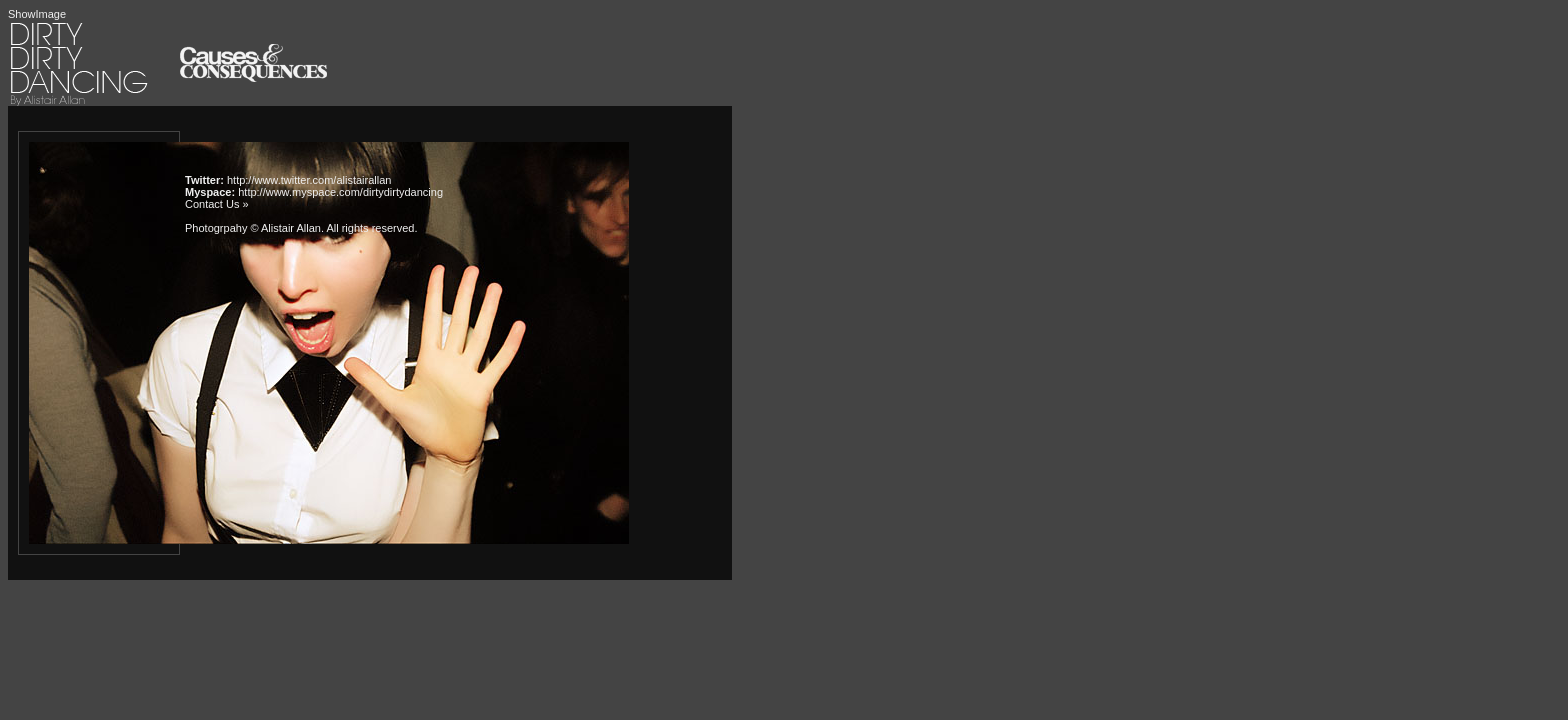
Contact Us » (217, 204)
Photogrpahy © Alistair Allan (253, 228)
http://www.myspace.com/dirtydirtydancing (340, 192)
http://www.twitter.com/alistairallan (309, 180)
